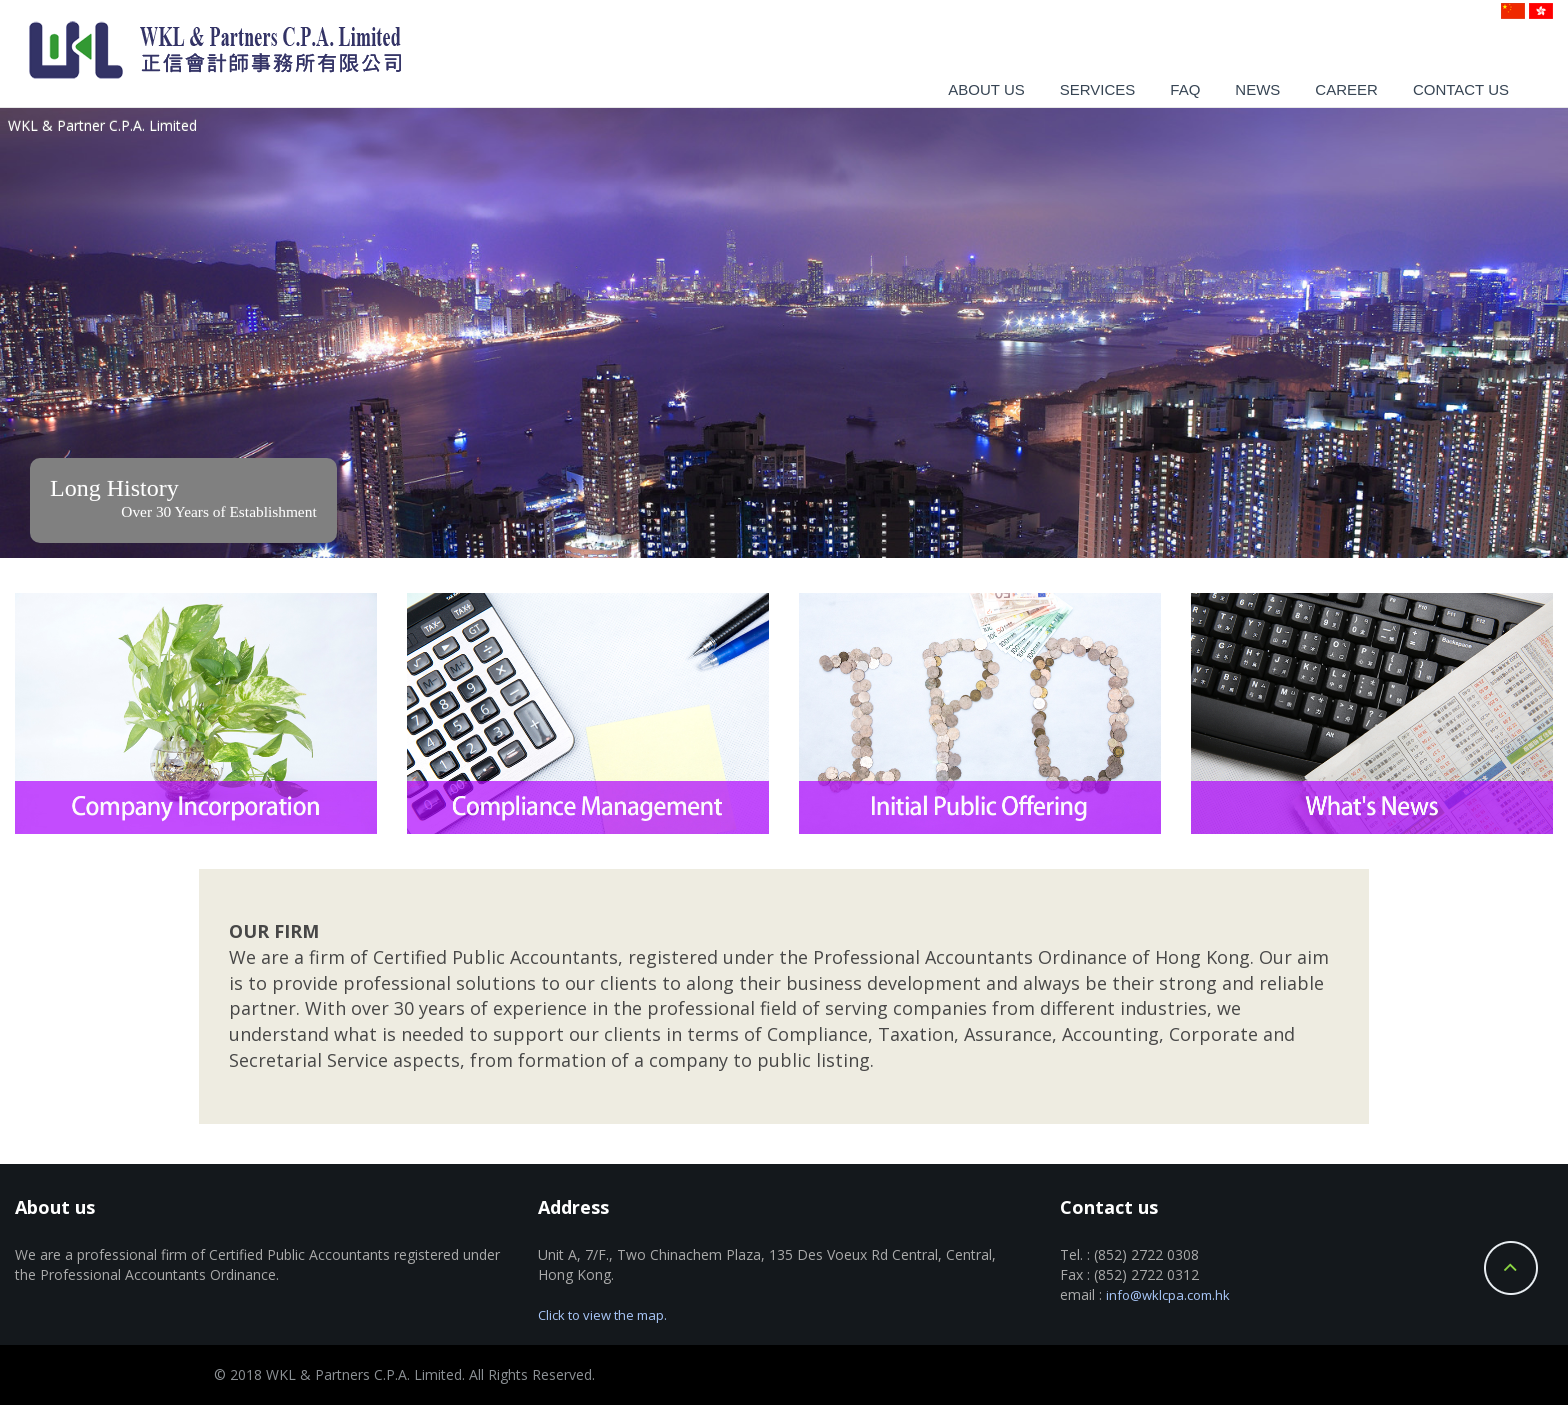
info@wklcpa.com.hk (1168, 1295)
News (1257, 89)
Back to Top (1511, 1268)
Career (1346, 89)
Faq (1185, 89)
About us (986, 89)
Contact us (1461, 89)
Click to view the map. (602, 1315)
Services (1098, 89)
